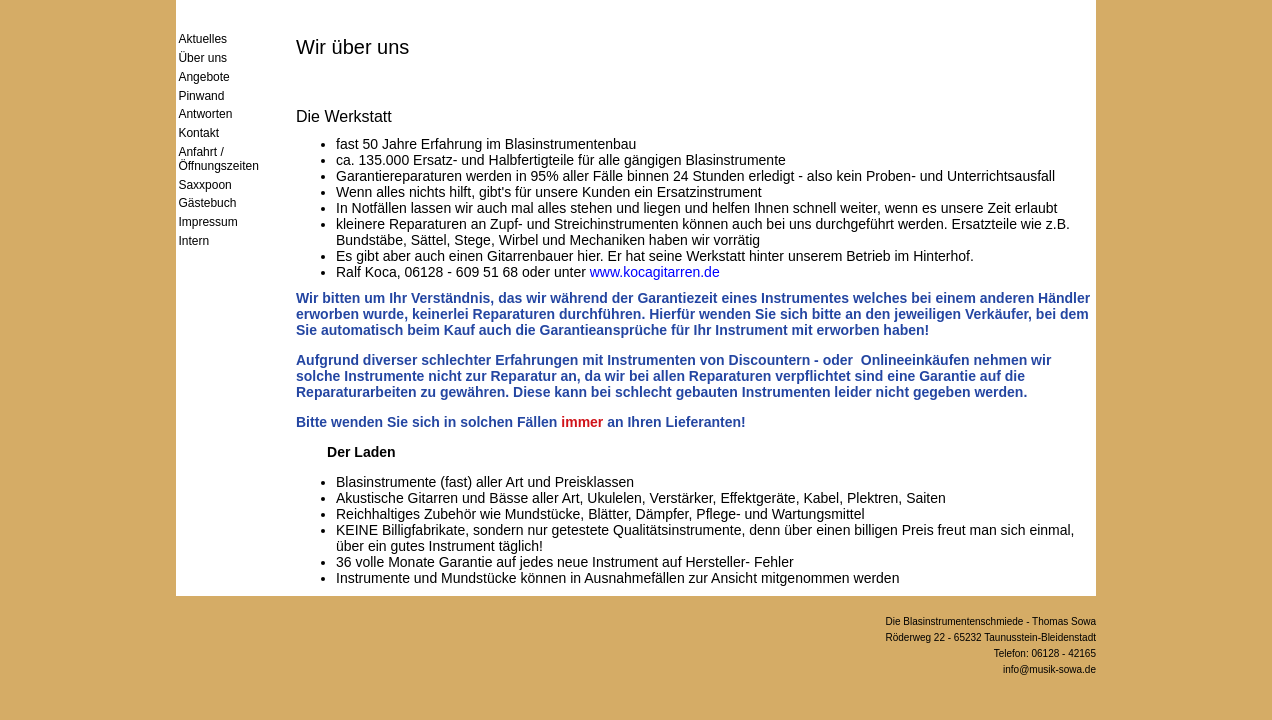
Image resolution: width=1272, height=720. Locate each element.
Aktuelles (202, 39)
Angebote (203, 77)
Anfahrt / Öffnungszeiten (218, 159)
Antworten (205, 114)
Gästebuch (207, 203)
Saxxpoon (204, 185)
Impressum (207, 222)
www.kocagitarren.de (655, 272)
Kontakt (198, 133)
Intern (193, 241)
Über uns (202, 58)
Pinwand (201, 96)
